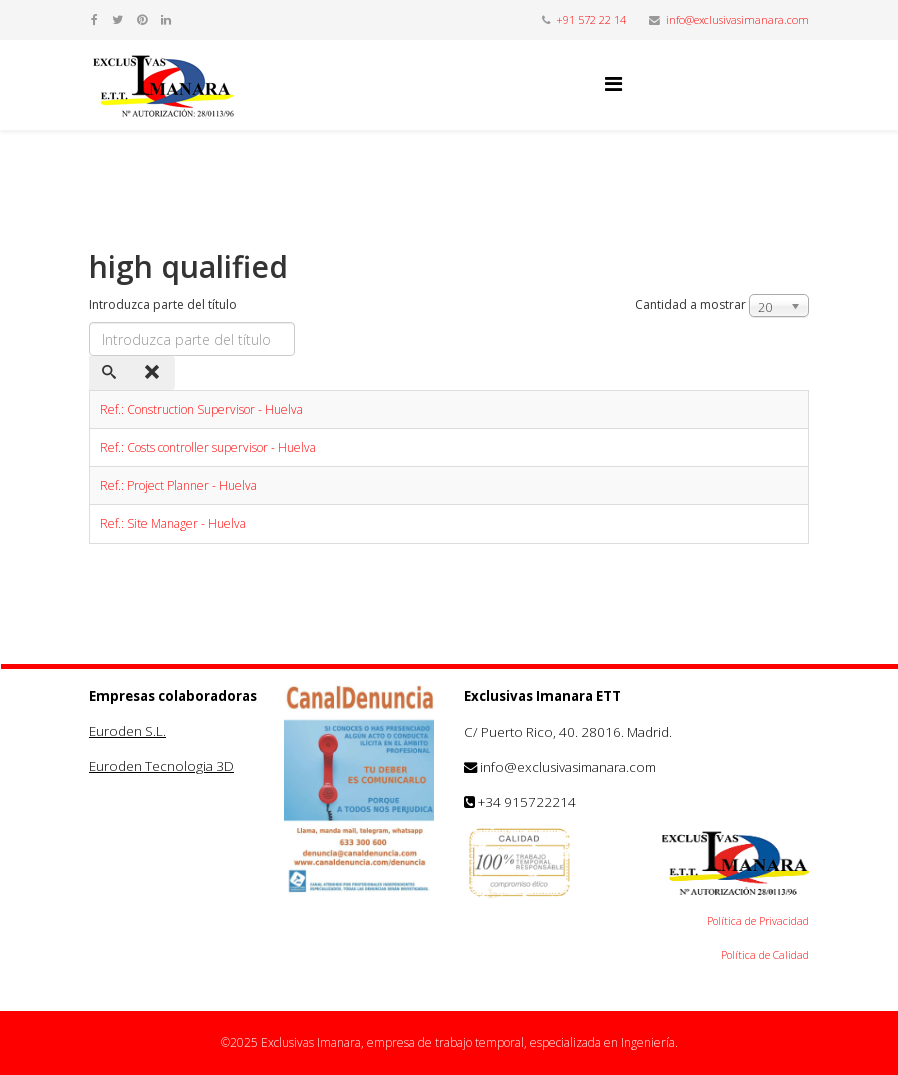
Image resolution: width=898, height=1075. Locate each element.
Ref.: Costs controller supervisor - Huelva (208, 447)
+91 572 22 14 (591, 19)
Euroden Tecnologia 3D (161, 766)
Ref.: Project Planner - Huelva (178, 485)
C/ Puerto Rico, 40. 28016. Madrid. (568, 732)
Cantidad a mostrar (690, 304)
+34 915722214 (527, 802)
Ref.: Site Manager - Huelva (173, 523)
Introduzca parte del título (164, 304)
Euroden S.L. (127, 731)
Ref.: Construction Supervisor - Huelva (201, 409)
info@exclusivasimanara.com (737, 19)
